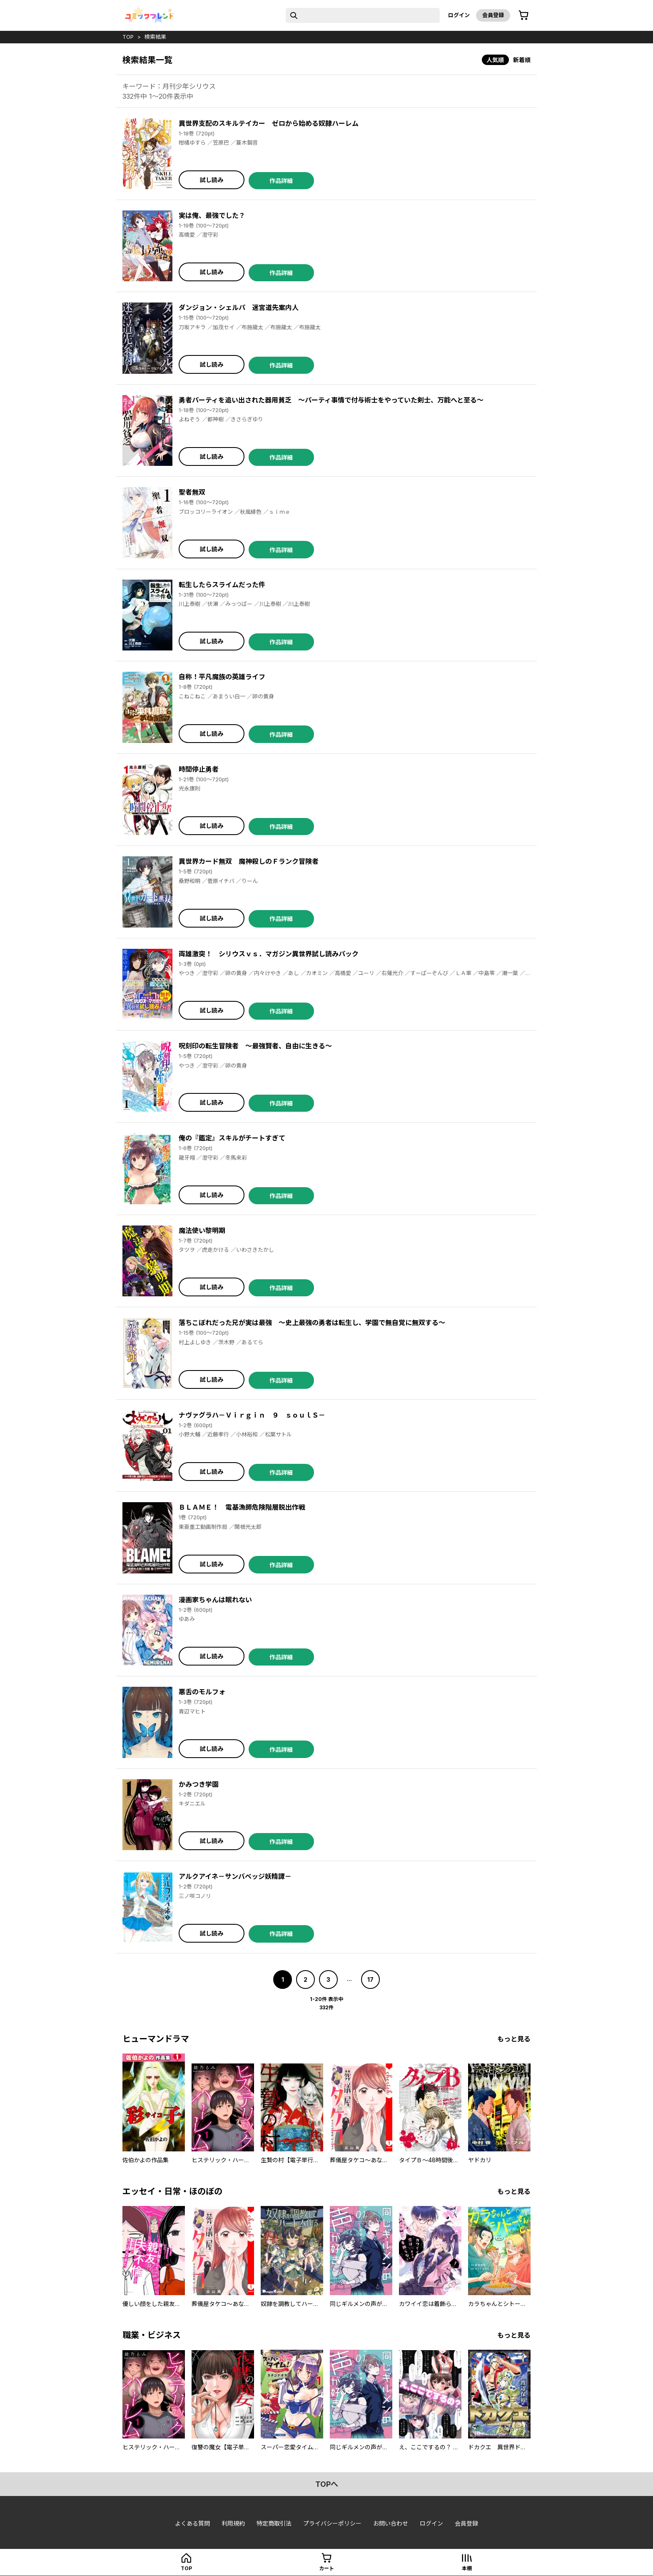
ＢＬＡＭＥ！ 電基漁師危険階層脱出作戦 (242, 1507)
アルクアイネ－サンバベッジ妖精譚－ (235, 1876)
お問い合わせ (390, 2523)
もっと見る (514, 2039)
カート (326, 2568)
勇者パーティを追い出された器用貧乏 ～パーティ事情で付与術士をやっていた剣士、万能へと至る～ (331, 400)
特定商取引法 (274, 2523)
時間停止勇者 (199, 769)
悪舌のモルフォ (202, 1692)
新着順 (522, 59)
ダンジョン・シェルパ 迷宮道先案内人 (239, 307)
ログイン (459, 15)
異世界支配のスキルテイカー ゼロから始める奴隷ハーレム (269, 123)
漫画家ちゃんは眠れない (215, 1600)
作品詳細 (281, 180)
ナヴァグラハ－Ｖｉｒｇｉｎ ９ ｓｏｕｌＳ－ (252, 1415)
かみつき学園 (199, 1784)
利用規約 (233, 2523)
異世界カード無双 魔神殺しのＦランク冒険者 (249, 861)
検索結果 (155, 36)
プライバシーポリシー (332, 2523)
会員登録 (493, 15)
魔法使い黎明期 (202, 1230)
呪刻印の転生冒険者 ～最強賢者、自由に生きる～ (255, 1046)
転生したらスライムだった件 (222, 584)
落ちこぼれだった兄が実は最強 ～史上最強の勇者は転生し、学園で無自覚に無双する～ (312, 1322)
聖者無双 (192, 492)
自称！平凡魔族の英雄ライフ (222, 677)
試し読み (211, 179)
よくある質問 (192, 2523)
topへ (326, 2484)
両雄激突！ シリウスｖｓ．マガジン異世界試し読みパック (269, 954)
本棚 (467, 2568)
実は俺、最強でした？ (212, 215)
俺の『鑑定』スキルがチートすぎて (232, 1138)
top (128, 36)
